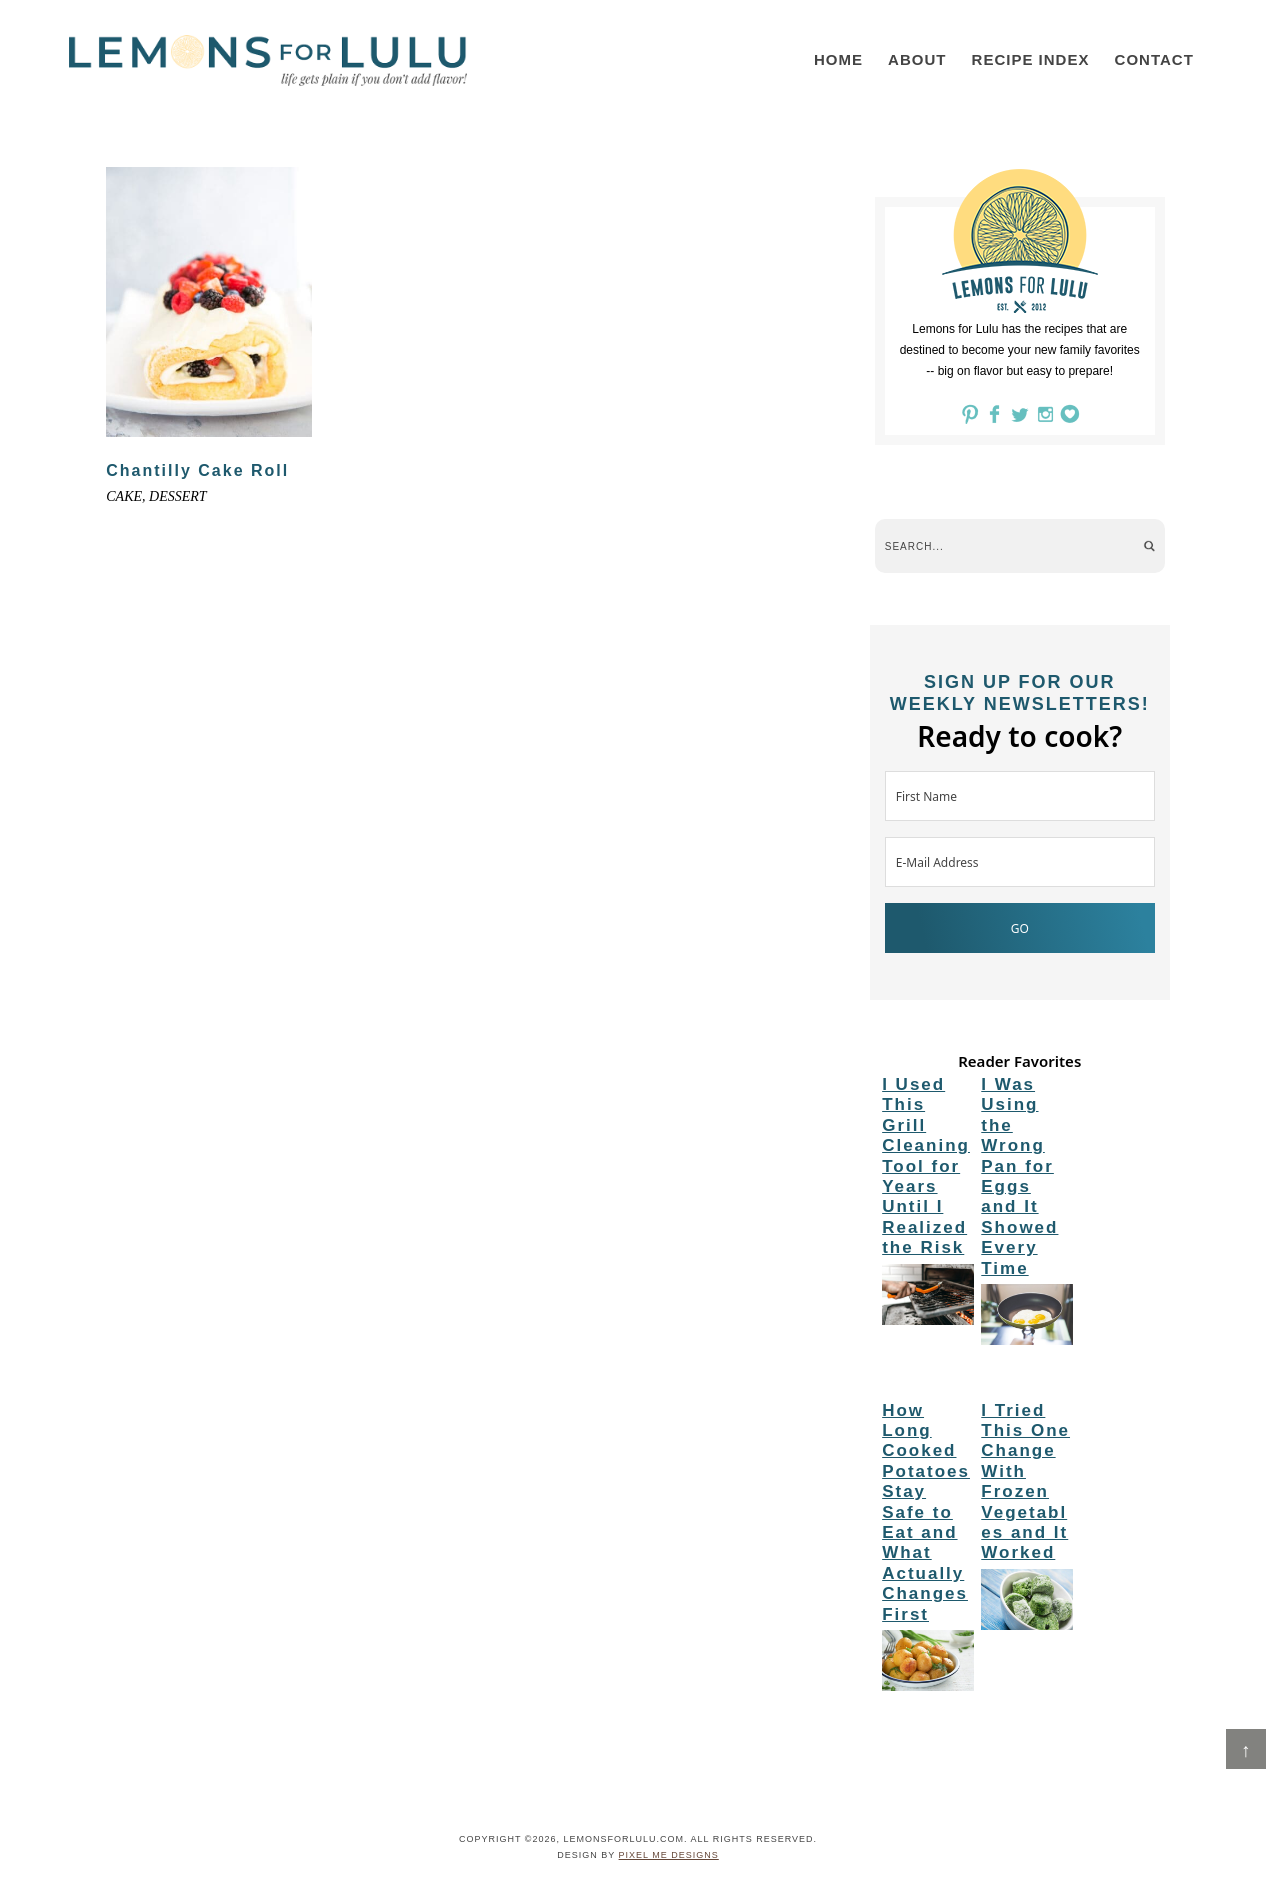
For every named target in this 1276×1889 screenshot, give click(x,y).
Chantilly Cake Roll (197, 470)
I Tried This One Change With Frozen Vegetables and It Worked (1025, 1482)
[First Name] (1020, 796)
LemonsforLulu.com (268, 60)
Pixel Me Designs (669, 1855)
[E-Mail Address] (1020, 862)
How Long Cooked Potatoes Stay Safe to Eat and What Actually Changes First (926, 1512)
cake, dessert (156, 496)
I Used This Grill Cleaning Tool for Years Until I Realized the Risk (926, 1166)
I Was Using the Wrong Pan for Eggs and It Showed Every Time (1019, 1176)
